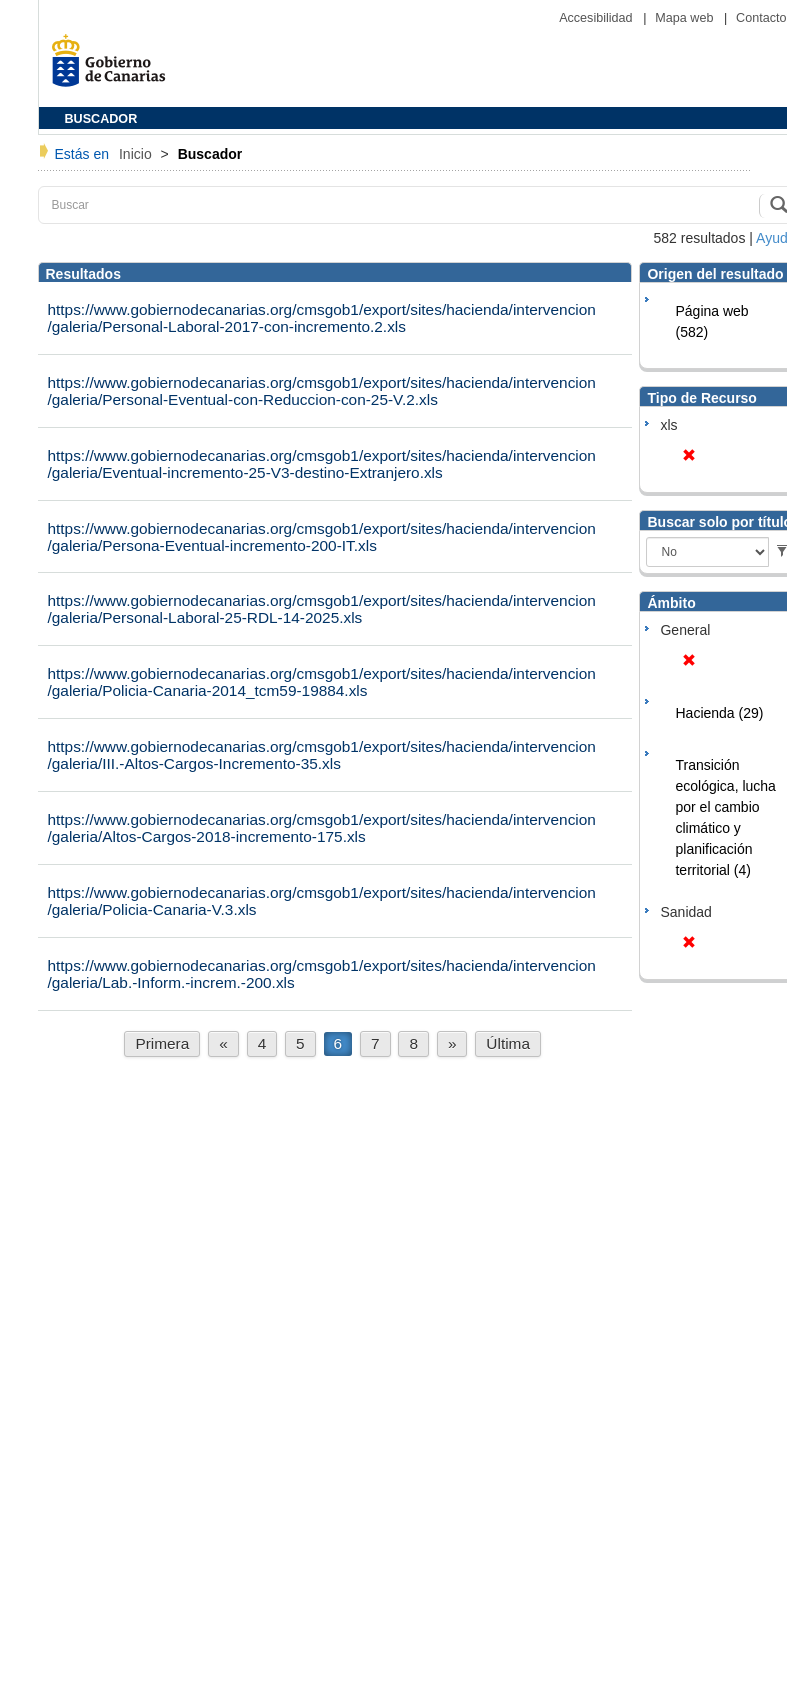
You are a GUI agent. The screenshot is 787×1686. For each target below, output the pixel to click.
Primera (162, 1043)
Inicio (137, 154)
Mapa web (686, 18)
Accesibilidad (597, 18)
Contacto (761, 18)
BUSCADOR (101, 119)
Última (508, 1043)
